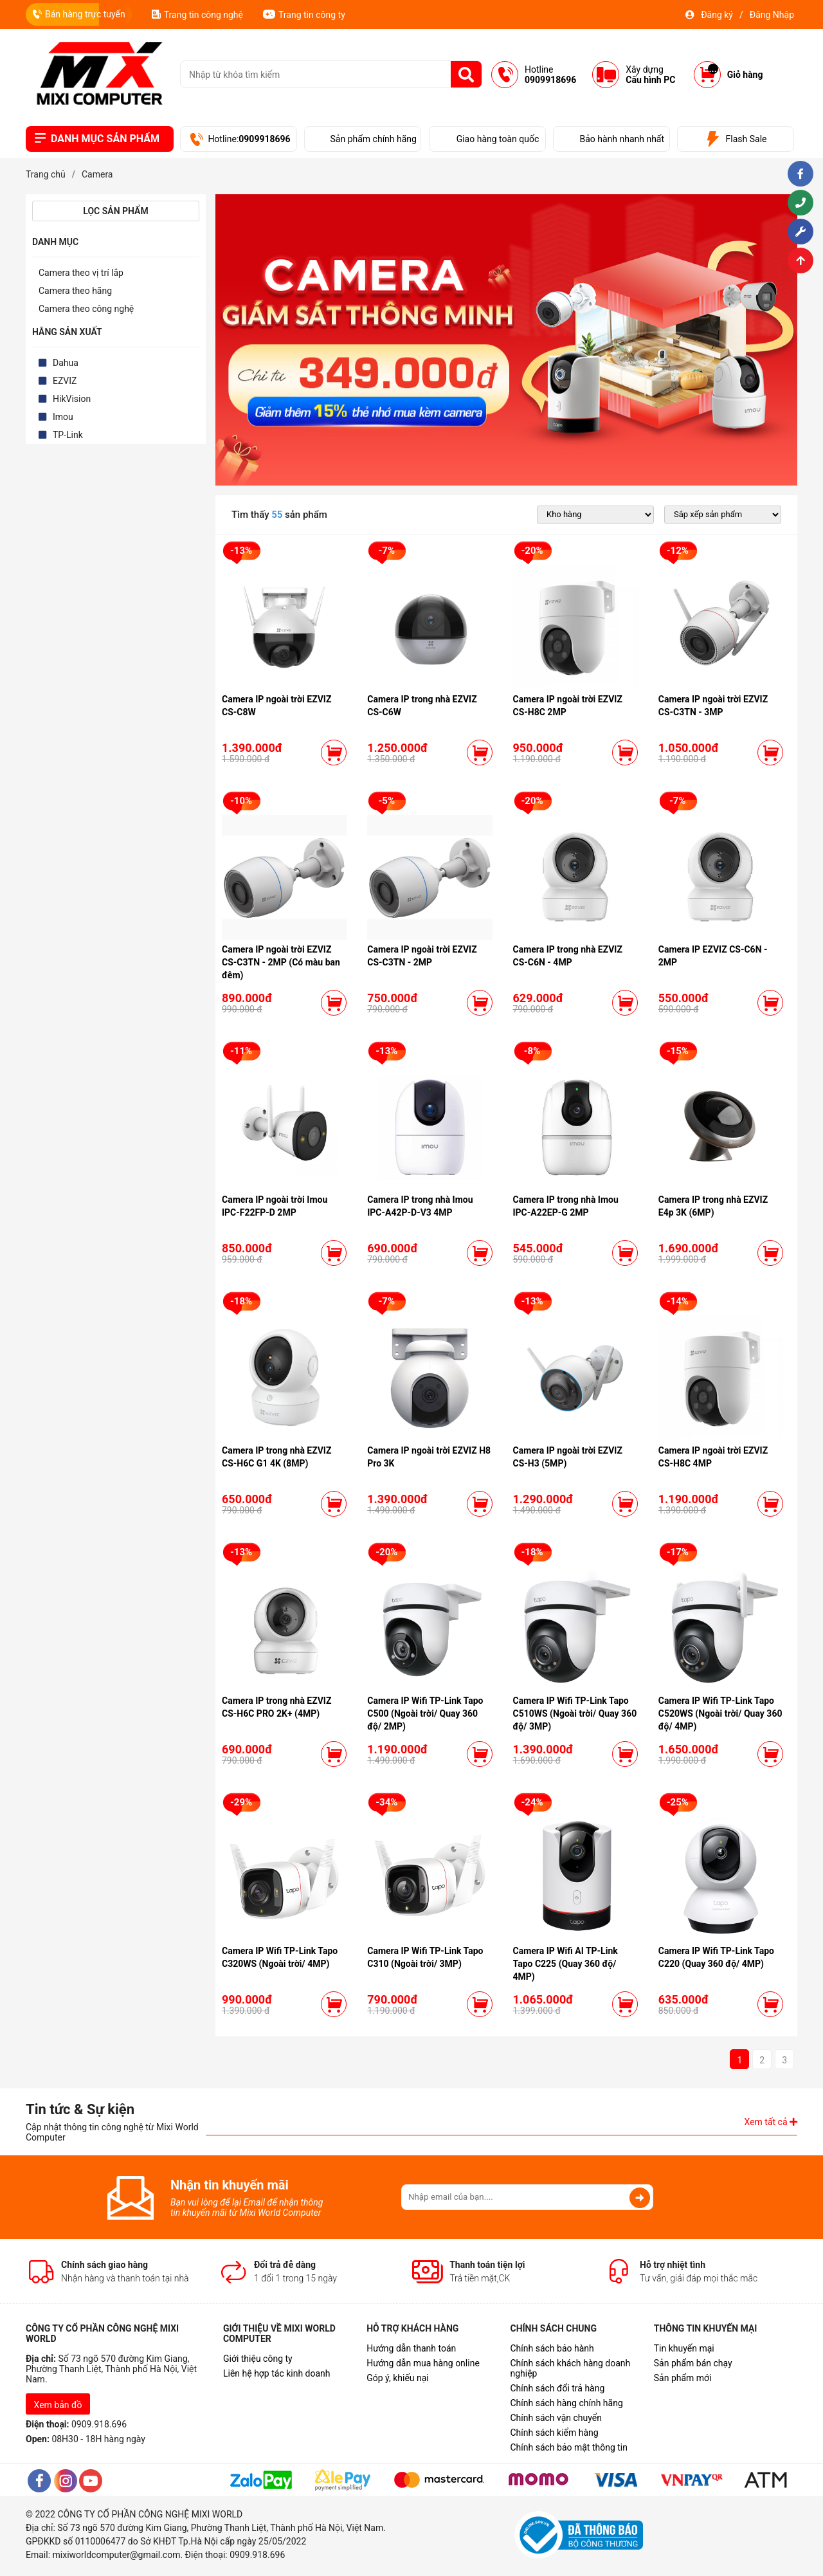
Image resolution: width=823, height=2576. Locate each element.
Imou (63, 417)
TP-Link (68, 435)
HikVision (72, 399)
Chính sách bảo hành (551, 2348)
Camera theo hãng (75, 291)
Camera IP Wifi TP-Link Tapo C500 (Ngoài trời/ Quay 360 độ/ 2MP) (425, 1713)
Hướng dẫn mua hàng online (423, 2363)
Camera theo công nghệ (86, 309)
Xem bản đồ (58, 2405)
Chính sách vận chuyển (556, 2418)
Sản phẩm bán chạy (693, 2363)
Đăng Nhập (772, 15)
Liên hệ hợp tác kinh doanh (276, 2373)
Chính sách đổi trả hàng (557, 2388)
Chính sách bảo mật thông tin (569, 2447)
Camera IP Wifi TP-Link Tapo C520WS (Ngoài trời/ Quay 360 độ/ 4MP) (720, 1713)
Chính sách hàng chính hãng (566, 2403)
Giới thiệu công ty (258, 2358)
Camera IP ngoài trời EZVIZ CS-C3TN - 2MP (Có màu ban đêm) (281, 962)
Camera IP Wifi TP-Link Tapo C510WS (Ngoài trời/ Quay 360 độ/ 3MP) (575, 1713)
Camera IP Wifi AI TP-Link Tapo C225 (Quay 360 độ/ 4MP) (565, 1964)
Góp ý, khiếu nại (397, 2378)
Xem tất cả (771, 2122)
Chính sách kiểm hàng (554, 2432)
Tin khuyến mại (684, 2348)
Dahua (65, 363)
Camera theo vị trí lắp (81, 273)
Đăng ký (717, 15)
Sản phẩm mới (683, 2378)
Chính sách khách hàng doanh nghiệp (570, 2368)
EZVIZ (65, 381)
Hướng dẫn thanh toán (411, 2348)
